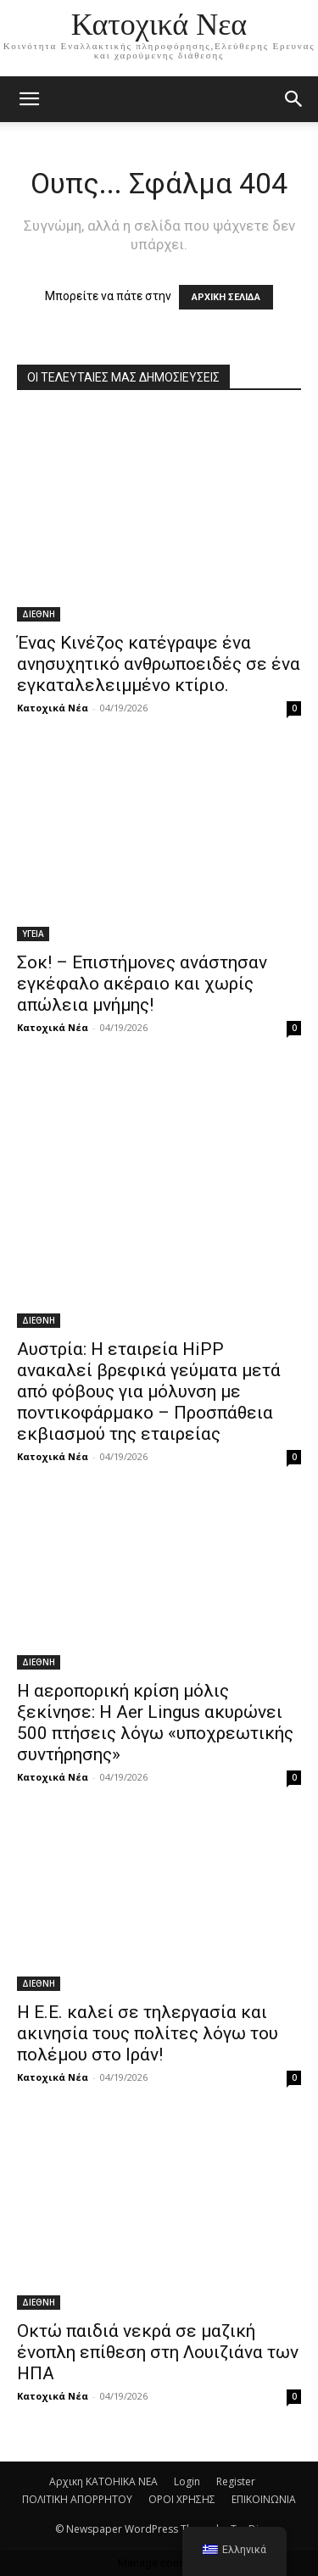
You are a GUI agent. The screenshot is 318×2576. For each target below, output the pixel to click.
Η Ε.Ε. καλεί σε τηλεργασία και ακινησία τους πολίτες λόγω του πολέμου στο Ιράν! (147, 2033)
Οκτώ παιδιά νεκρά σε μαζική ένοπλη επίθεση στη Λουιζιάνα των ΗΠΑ (157, 2352)
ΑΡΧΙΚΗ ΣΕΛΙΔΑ (226, 297)
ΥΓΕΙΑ (33, 934)
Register (235, 2481)
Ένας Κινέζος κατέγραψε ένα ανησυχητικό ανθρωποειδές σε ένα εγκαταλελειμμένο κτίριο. (158, 664)
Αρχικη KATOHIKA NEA (103, 2481)
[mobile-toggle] (29, 99)
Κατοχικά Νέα (52, 707)
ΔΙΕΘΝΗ (38, 614)
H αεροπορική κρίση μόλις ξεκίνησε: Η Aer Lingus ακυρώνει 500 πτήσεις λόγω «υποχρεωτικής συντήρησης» (155, 1723)
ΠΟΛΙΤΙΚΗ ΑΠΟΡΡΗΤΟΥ (77, 2499)
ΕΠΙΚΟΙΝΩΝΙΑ (264, 2499)
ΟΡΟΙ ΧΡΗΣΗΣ (181, 2499)
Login (187, 2481)
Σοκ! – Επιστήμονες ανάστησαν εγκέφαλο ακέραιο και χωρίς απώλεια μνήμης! (142, 983)
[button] (294, 99)
